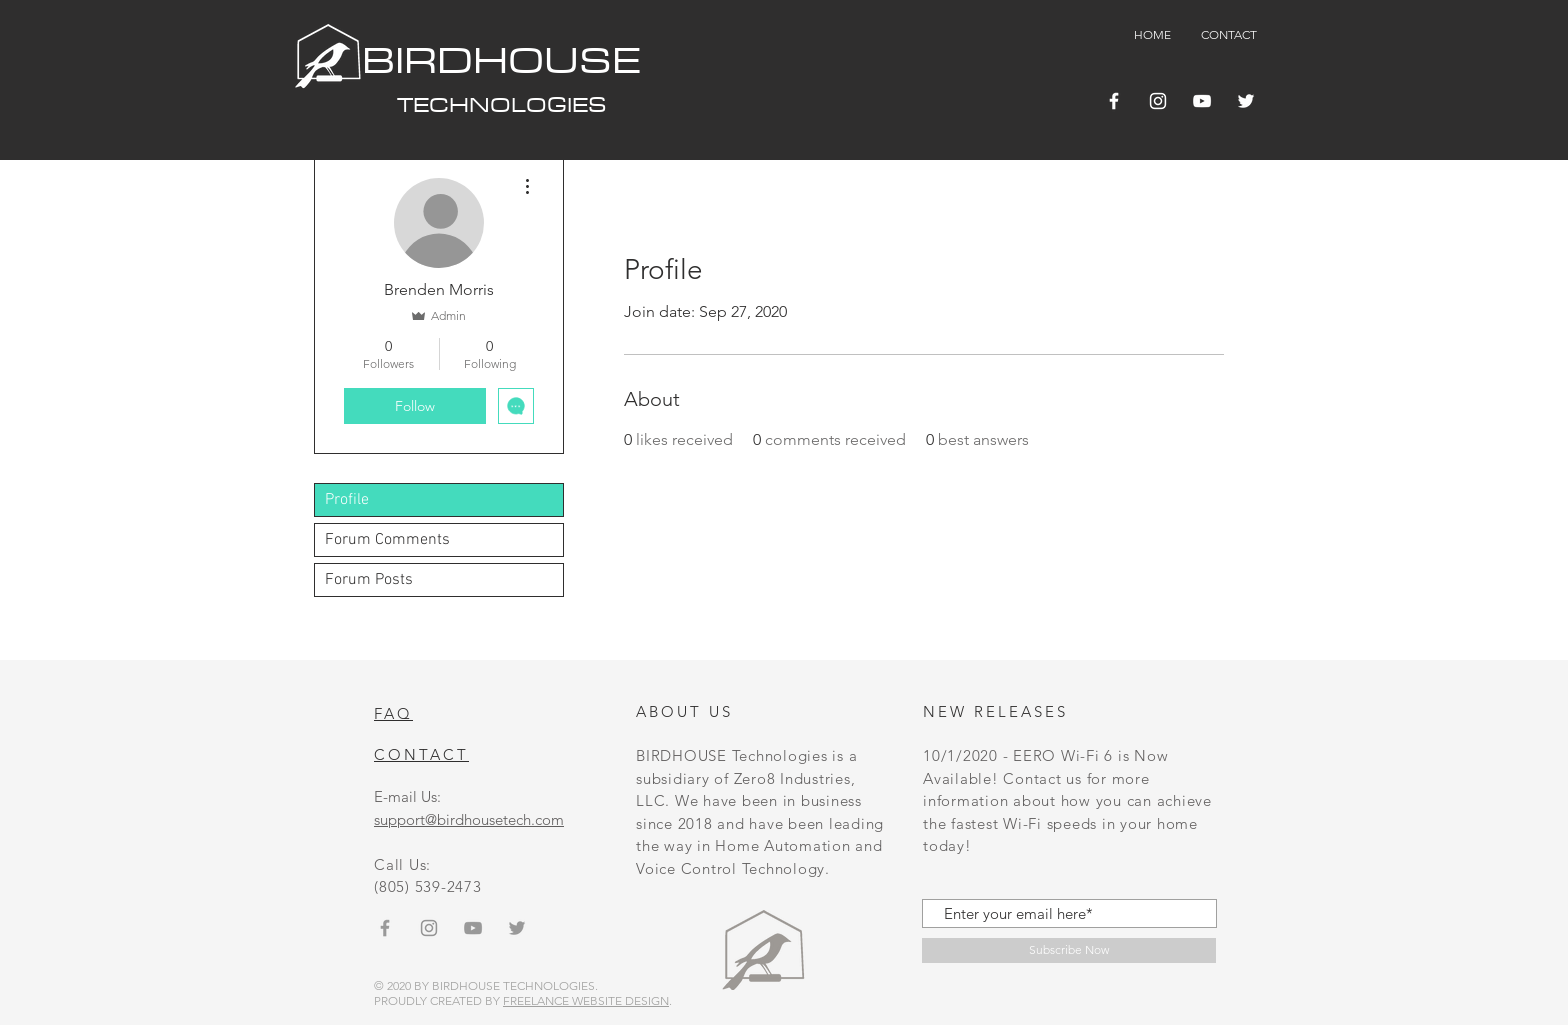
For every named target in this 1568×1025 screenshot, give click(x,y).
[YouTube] (1202, 101)
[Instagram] (1158, 101)
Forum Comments (387, 540)
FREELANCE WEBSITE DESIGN (586, 1000)
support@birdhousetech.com (469, 819)
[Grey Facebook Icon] (385, 928)
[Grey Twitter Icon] (517, 928)
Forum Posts (369, 580)
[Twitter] (1246, 101)
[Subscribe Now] (1069, 950)
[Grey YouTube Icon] (473, 928)
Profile (347, 500)
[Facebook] (1114, 101)
